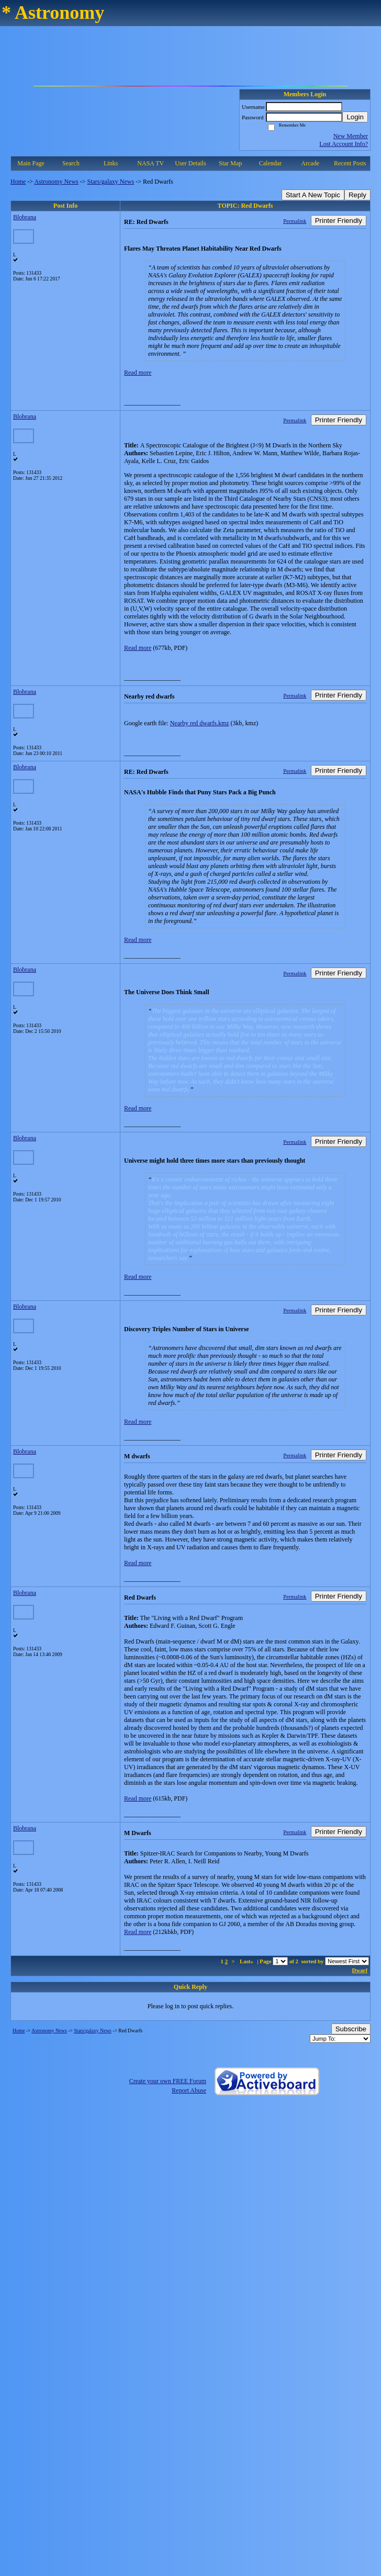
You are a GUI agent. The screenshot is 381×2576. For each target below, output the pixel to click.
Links (111, 163)
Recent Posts (350, 163)
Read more (137, 372)
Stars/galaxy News (111, 181)
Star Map (230, 163)
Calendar (270, 163)
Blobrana (24, 217)
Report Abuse (189, 2090)
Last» (247, 1961)
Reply (357, 195)
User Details (190, 163)
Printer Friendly (338, 220)
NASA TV (150, 163)
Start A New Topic (313, 195)
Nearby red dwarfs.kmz (199, 723)
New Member (350, 136)
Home (18, 181)
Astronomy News (56, 181)
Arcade (310, 163)
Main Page (30, 163)
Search (71, 163)
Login (355, 117)
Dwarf (359, 1970)
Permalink (294, 221)
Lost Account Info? (343, 144)
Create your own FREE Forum (167, 2081)
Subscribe (350, 2029)
